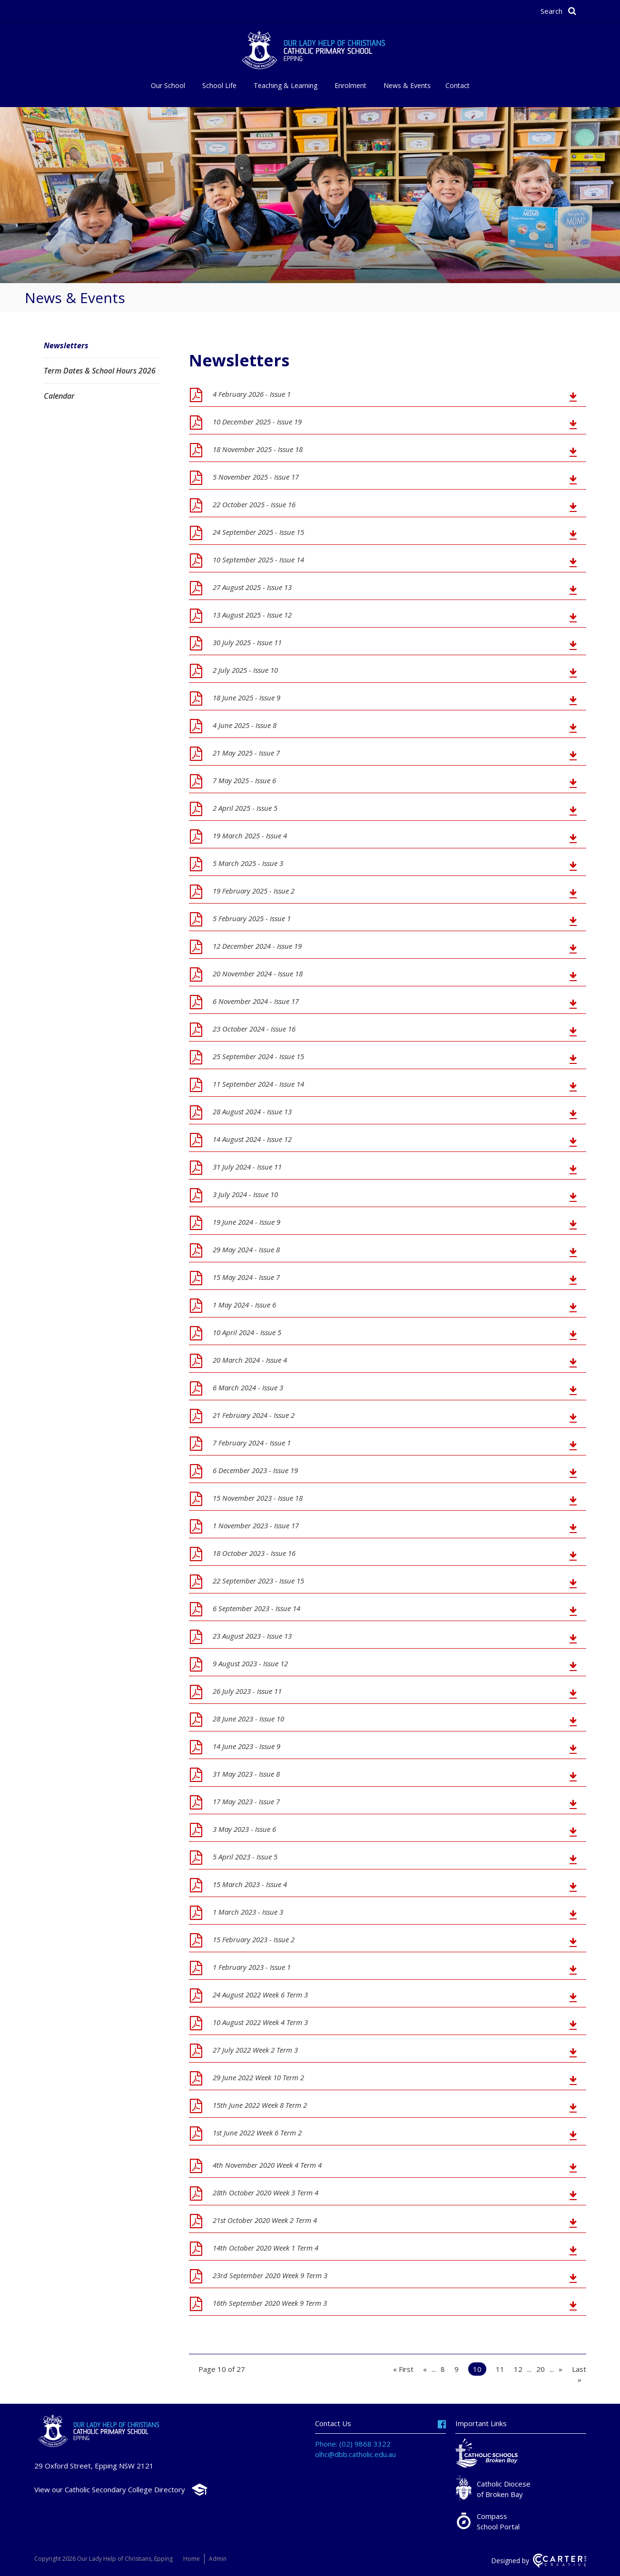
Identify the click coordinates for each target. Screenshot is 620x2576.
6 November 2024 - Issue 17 (256, 1001)
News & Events (407, 85)
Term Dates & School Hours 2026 (100, 370)
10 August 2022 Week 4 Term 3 (260, 2022)
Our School (168, 85)
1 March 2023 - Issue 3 (248, 1912)
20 (540, 2369)
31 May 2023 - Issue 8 (246, 1774)
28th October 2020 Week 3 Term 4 (265, 2192)
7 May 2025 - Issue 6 (244, 780)
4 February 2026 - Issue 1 (252, 394)
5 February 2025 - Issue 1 (252, 918)
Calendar (59, 396)
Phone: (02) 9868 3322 (353, 2443)
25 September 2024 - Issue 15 (258, 1056)
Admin (219, 2559)
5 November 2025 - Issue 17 (256, 477)
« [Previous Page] (425, 2369)
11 (500, 2369)
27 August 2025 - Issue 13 (252, 587)
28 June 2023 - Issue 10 (248, 1718)
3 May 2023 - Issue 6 (244, 1829)
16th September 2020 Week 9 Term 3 (270, 2303)
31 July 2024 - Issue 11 (247, 1166)
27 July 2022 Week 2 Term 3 (255, 2050)
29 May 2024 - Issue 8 (246, 1249)
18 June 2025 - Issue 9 (246, 697)
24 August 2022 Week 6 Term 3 (260, 1994)
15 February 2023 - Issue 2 (254, 1939)
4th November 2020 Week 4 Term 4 (267, 2165)
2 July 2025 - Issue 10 (245, 670)
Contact (457, 85)
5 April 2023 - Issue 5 (245, 1856)
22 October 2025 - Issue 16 (254, 504)
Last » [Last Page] (579, 2374)
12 (518, 2369)
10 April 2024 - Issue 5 (247, 1332)
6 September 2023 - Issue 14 (256, 1608)
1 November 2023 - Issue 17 (256, 1525)
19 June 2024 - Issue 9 (246, 1222)
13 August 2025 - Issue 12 (252, 614)
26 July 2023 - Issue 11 (247, 1691)
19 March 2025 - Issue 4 (250, 835)
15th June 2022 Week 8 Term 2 (260, 2105)
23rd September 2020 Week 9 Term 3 (270, 2275)
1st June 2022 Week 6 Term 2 (257, 2132)
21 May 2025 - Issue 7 (246, 752)
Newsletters (66, 345)
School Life (219, 85)
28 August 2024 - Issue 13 (252, 1111)
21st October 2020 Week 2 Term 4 (265, 2220)
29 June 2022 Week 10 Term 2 (258, 2077)
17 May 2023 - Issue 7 (246, 1801)
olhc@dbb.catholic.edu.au (355, 2454)
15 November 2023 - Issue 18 (258, 1498)
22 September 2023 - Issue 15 (258, 1580)
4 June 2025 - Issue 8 (244, 725)
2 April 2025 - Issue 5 (245, 808)
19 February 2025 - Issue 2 (254, 890)
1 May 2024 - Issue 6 (244, 1304)
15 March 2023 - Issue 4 (250, 1884)
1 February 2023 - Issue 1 (252, 1967)
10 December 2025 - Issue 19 (257, 421)
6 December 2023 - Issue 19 (255, 1470)
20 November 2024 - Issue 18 (258, 973)
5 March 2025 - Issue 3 (248, 863)
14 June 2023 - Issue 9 (246, 1746)
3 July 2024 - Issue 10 (245, 1194)
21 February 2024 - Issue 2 (254, 1415)
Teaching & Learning (285, 85)
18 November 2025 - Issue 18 (258, 449)
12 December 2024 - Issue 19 (257, 946)
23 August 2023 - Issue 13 (252, 1636)
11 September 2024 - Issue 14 (258, 1084)
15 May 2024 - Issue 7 (246, 1277)
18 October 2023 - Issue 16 (254, 1553)
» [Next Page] (560, 2369)
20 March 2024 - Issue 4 (250, 1360)
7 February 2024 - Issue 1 (252, 1442)
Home (192, 2559)
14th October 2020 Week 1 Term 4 (265, 2247)
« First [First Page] (403, 2369)
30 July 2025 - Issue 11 (247, 642)
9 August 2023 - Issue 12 (250, 1663)
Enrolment (350, 85)
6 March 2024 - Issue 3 (248, 1387)
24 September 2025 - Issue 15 (258, 532)
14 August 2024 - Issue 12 (252, 1139)
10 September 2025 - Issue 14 (258, 559)
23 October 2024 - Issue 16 (254, 1028)
